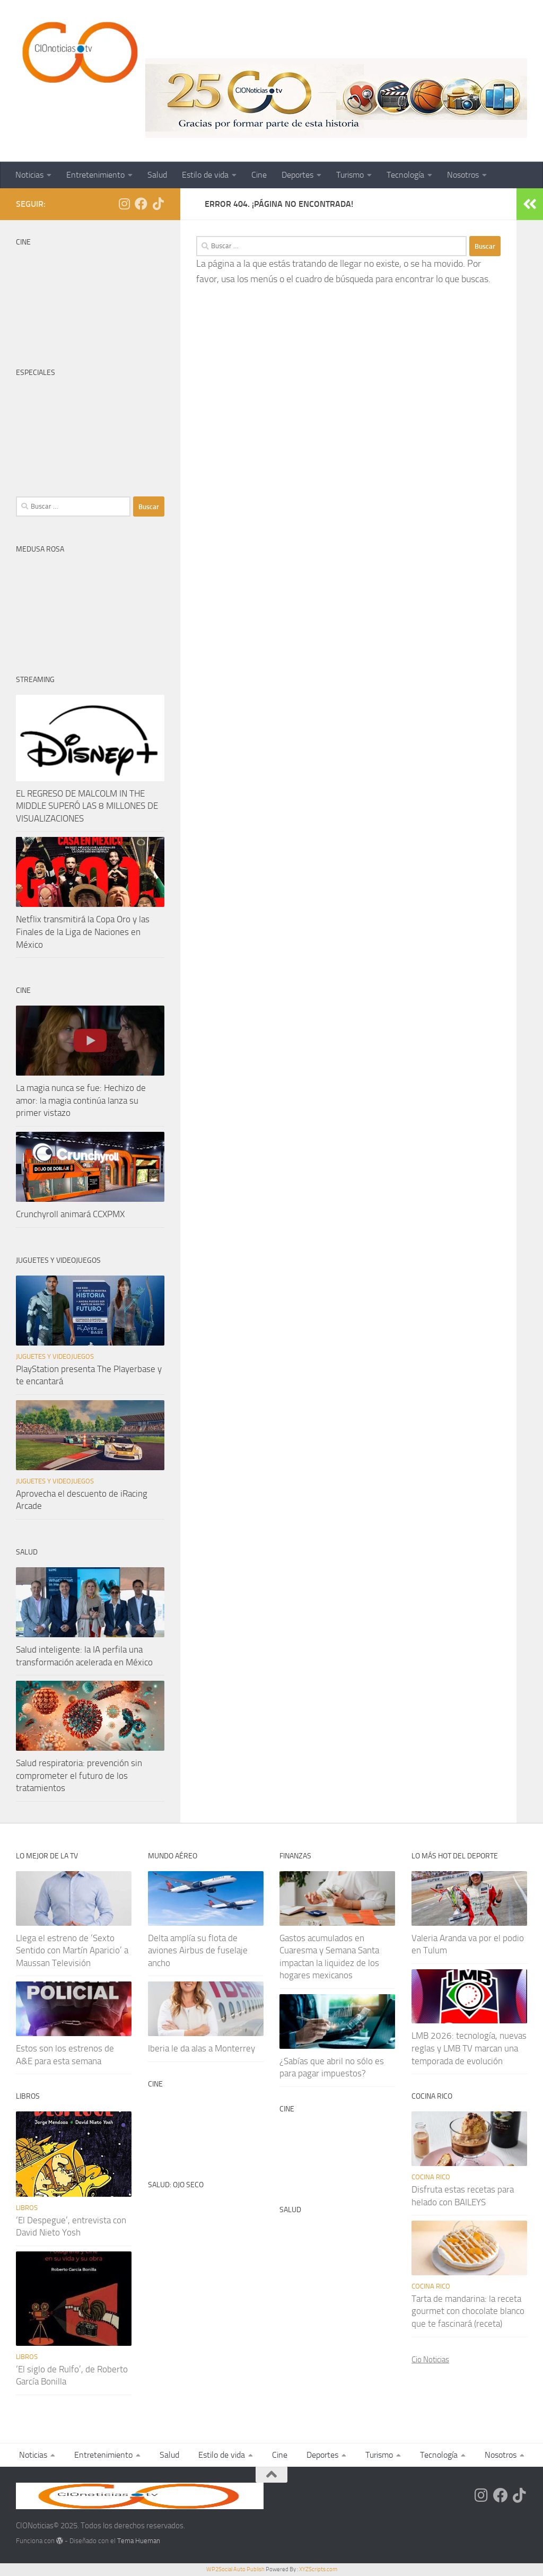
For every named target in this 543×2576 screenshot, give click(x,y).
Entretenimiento (95, 175)
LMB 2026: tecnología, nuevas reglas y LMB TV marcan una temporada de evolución (469, 2048)
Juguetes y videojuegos (55, 1356)
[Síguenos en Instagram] (124, 203)
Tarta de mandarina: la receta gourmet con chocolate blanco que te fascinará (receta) (467, 2311)
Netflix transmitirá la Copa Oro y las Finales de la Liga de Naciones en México (83, 931)
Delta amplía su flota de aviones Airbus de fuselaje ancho (198, 1950)
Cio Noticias (430, 2359)
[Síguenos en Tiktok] (158, 203)
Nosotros (463, 175)
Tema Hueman (138, 2541)
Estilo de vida (205, 175)
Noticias (29, 175)
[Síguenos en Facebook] (141, 203)
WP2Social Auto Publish (235, 2569)
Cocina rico (430, 2177)
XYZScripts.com (318, 2569)
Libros (27, 2208)
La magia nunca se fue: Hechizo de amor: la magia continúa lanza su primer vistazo (81, 1100)
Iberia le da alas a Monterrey (201, 2048)
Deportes (297, 175)
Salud (157, 175)
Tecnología (405, 175)
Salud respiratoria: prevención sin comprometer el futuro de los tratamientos (79, 1775)
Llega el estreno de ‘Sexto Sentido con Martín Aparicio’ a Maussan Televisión (72, 1950)
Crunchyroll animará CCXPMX (70, 1214)
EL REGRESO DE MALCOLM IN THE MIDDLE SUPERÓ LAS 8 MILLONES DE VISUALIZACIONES (87, 806)
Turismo (350, 175)
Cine (259, 175)
